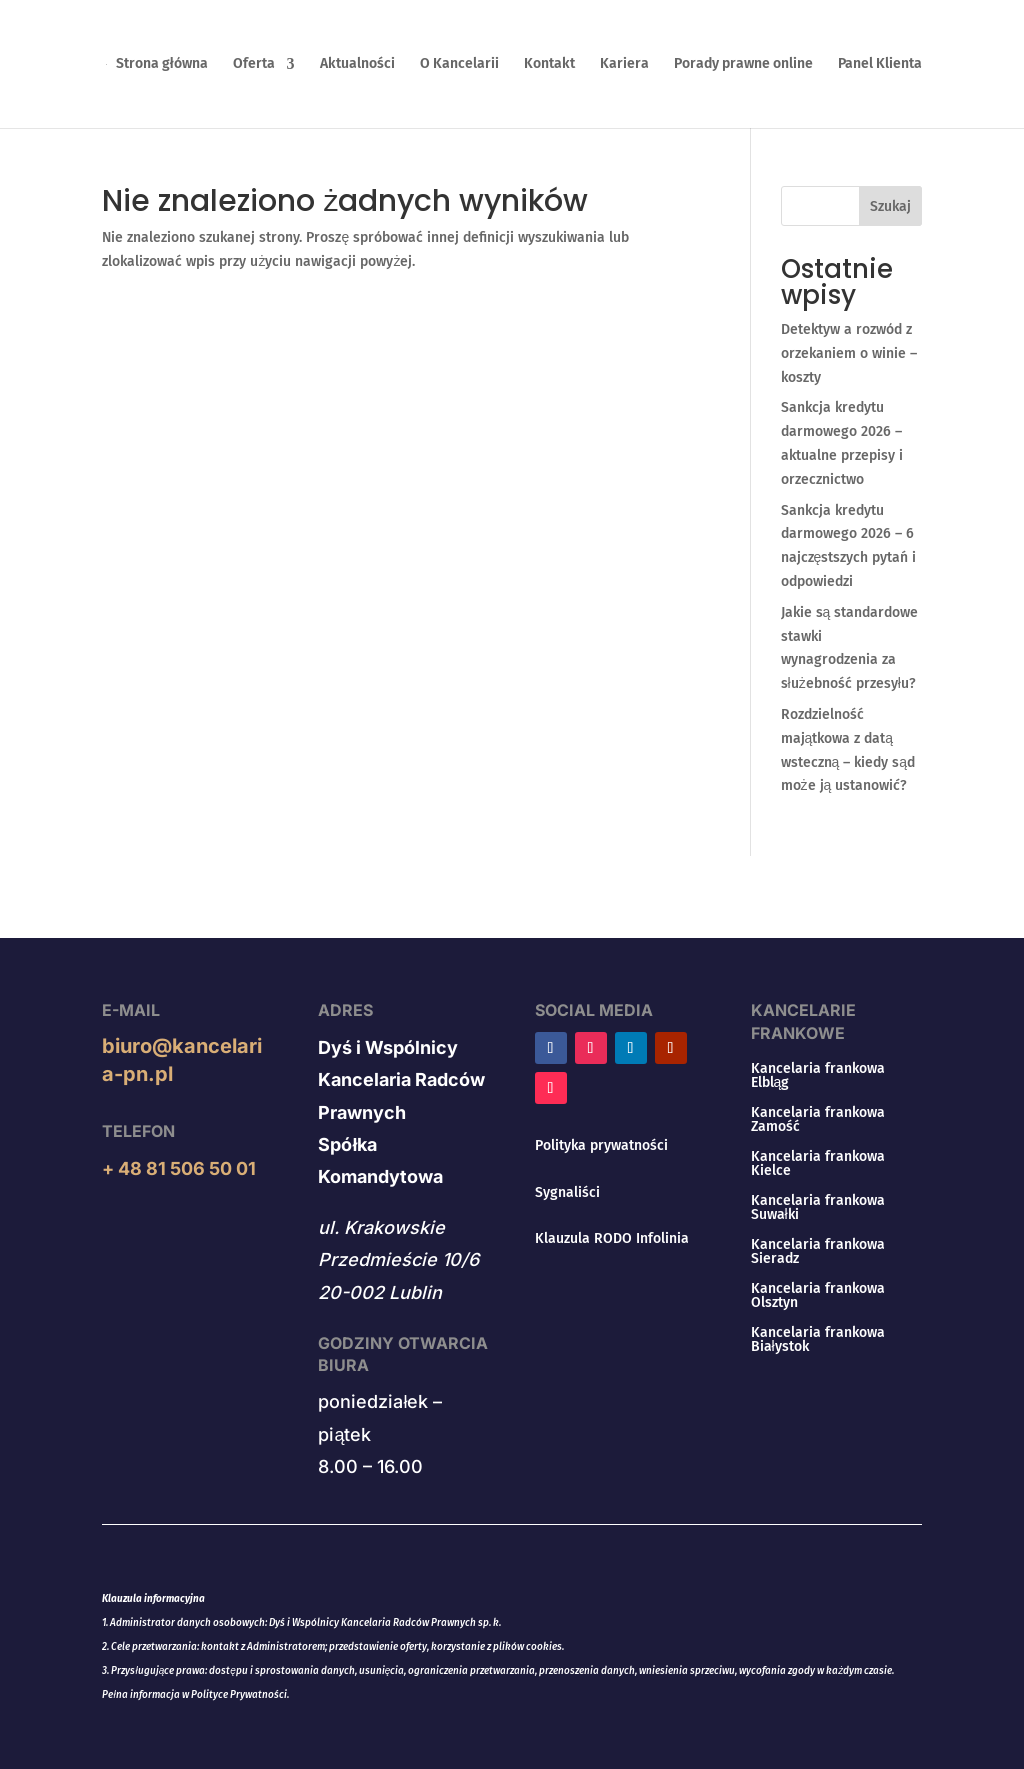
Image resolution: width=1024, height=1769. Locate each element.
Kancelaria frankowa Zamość (818, 1120)
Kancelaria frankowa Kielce (818, 1164)
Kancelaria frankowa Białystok (818, 1340)
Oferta (254, 64)
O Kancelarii (459, 64)
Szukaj (890, 206)
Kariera (624, 64)
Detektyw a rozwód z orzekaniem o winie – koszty (849, 353)
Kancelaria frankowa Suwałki (818, 1208)
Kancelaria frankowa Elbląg (818, 1076)
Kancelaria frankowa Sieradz (818, 1252)
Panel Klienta (880, 64)
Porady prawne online (743, 64)
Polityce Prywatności (239, 1695)
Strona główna (162, 64)
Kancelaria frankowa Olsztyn (818, 1296)
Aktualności (357, 64)
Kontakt (549, 64)
